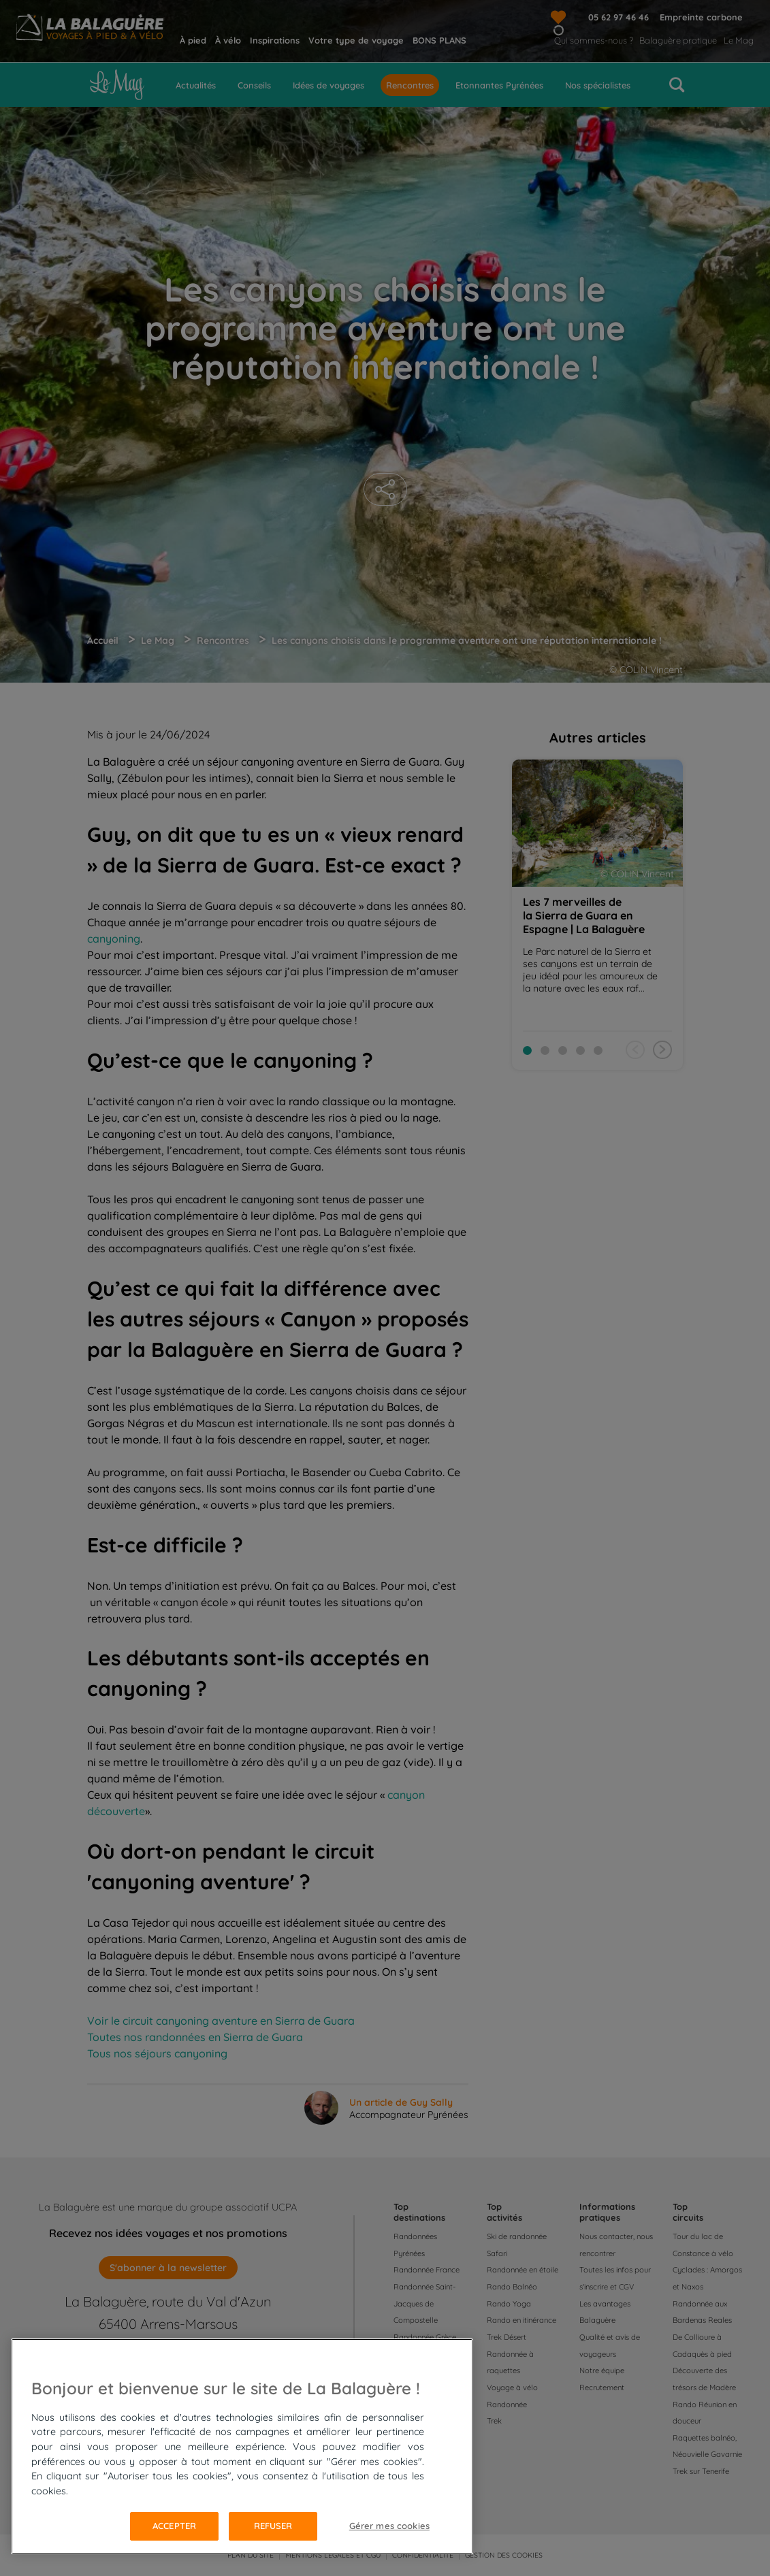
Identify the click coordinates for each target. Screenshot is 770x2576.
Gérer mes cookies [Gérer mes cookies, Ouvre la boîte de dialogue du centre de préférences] (389, 2525)
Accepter (174, 2525)
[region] (242, 2446)
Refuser (273, 2525)
